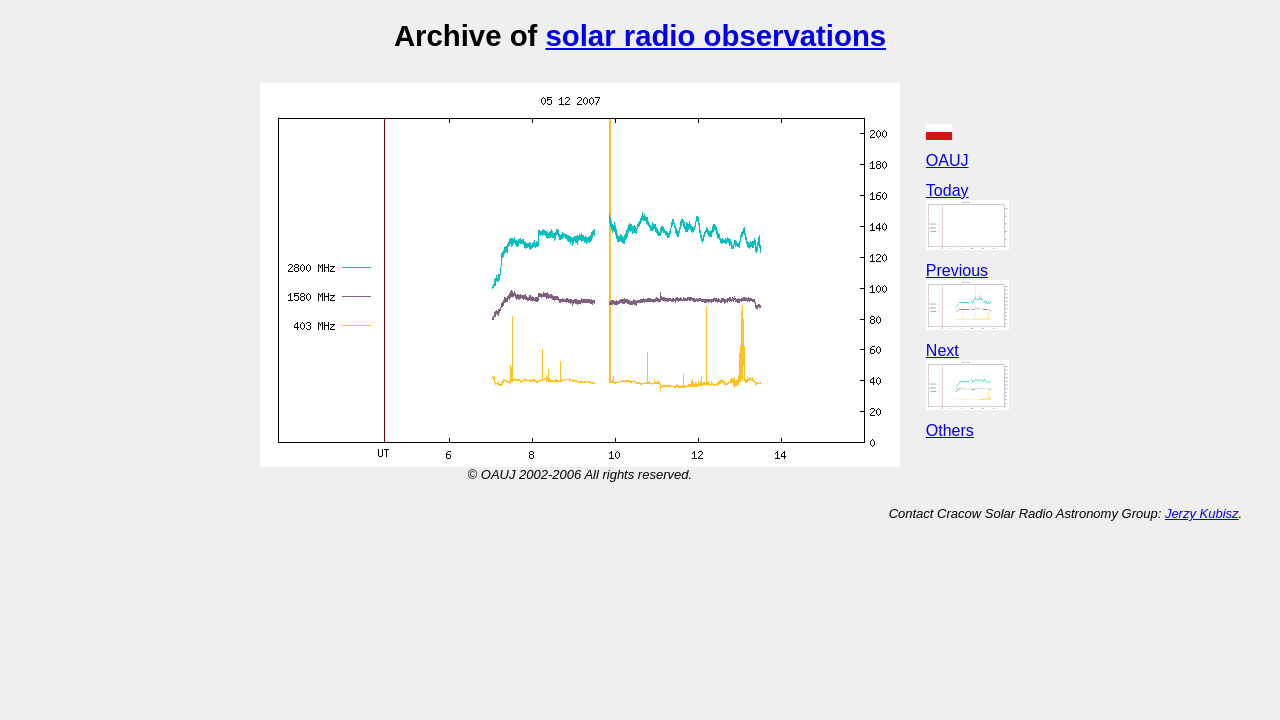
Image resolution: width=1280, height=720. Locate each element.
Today (947, 190)
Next (942, 350)
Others (950, 430)
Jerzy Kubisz (1202, 513)
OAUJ (947, 160)
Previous (957, 270)
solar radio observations (715, 35)
